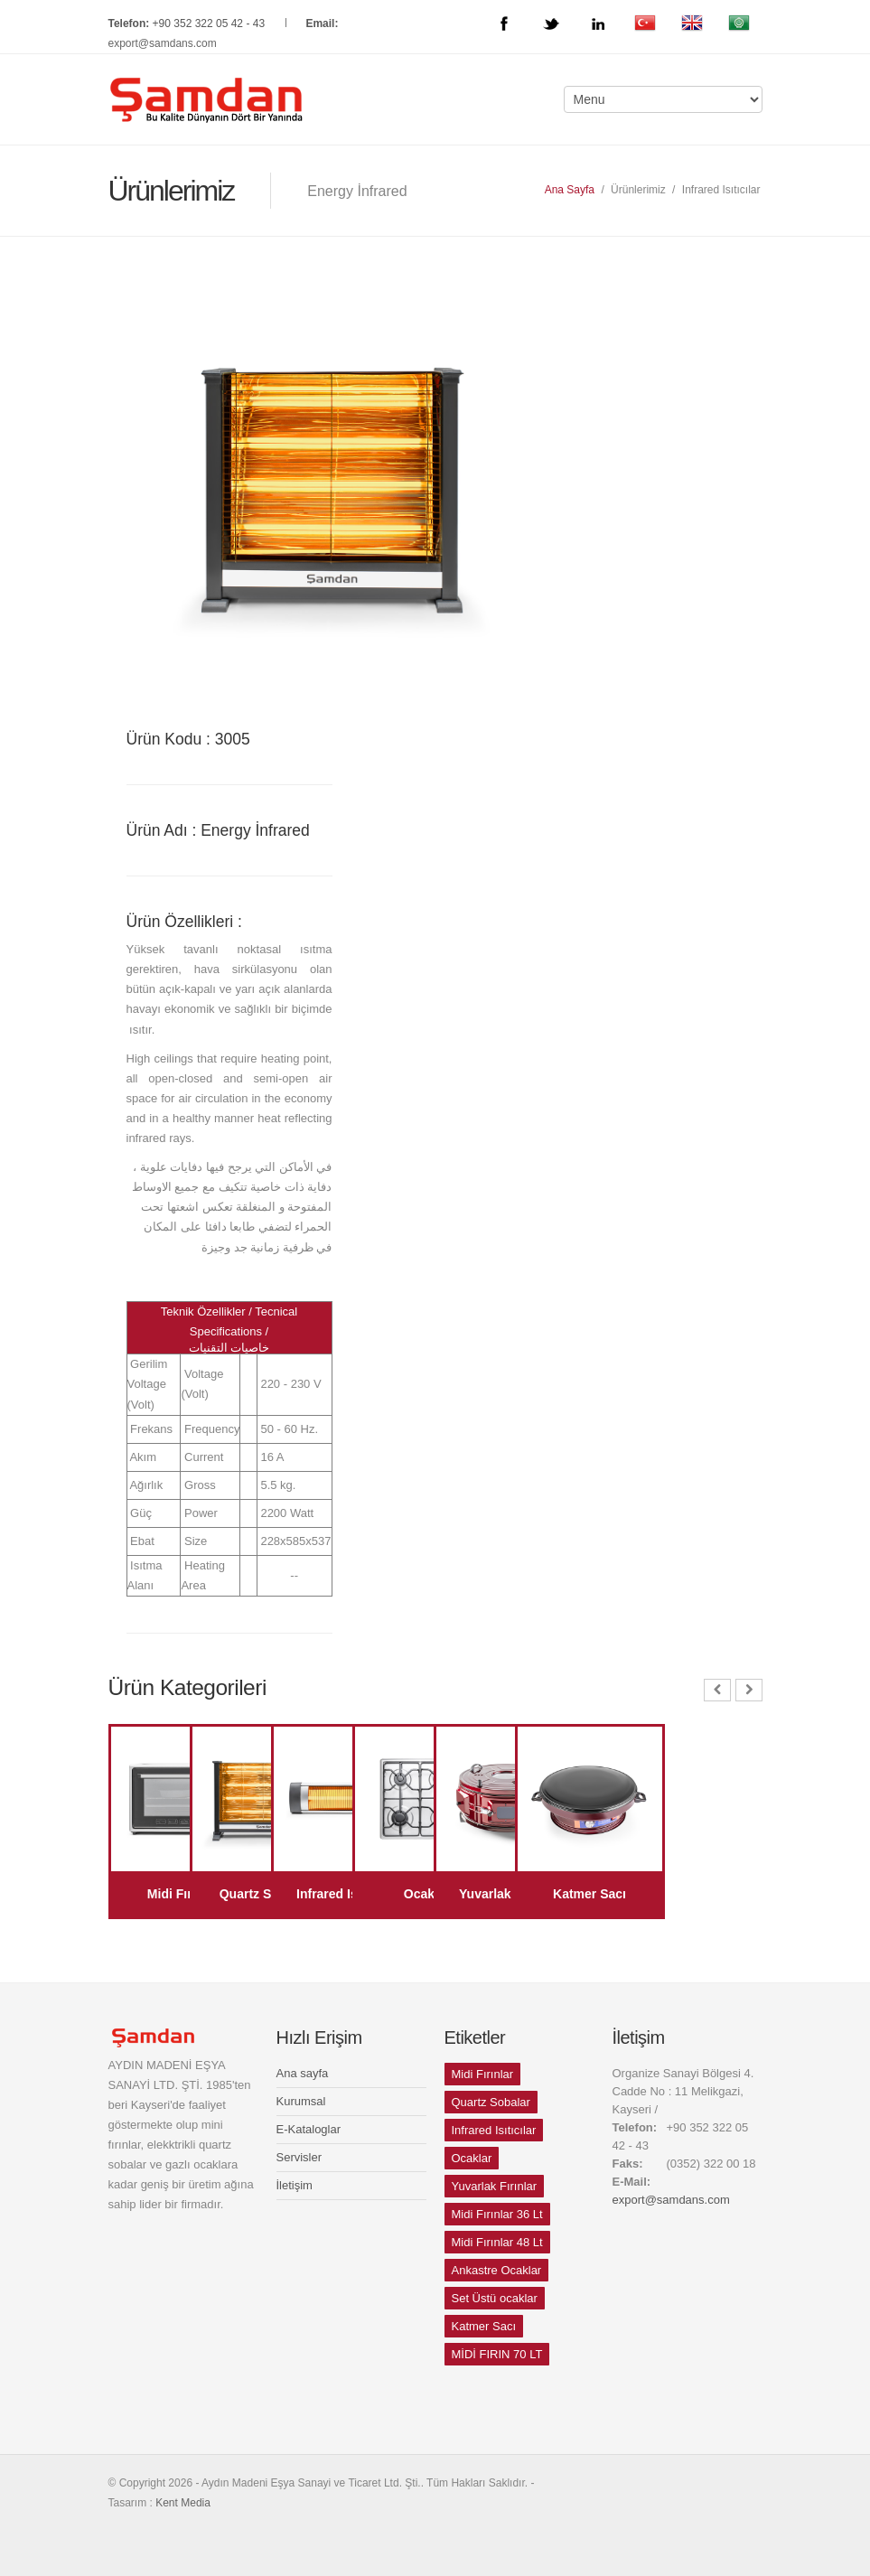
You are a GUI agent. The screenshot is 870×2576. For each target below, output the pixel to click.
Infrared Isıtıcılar (494, 2130)
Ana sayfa (302, 2073)
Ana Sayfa (569, 189)
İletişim (294, 2185)
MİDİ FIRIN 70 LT (497, 2354)
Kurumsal (301, 2101)
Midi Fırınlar (483, 2074)
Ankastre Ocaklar (497, 2270)
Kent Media (182, 2502)
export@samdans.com (162, 43)
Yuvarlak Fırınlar (495, 2186)
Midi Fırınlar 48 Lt (497, 2242)
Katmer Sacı (484, 2326)
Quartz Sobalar (491, 2102)
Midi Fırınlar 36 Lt (497, 2214)
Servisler (299, 2157)
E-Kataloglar (308, 2129)
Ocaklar (472, 2158)
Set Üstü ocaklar (495, 2298)
